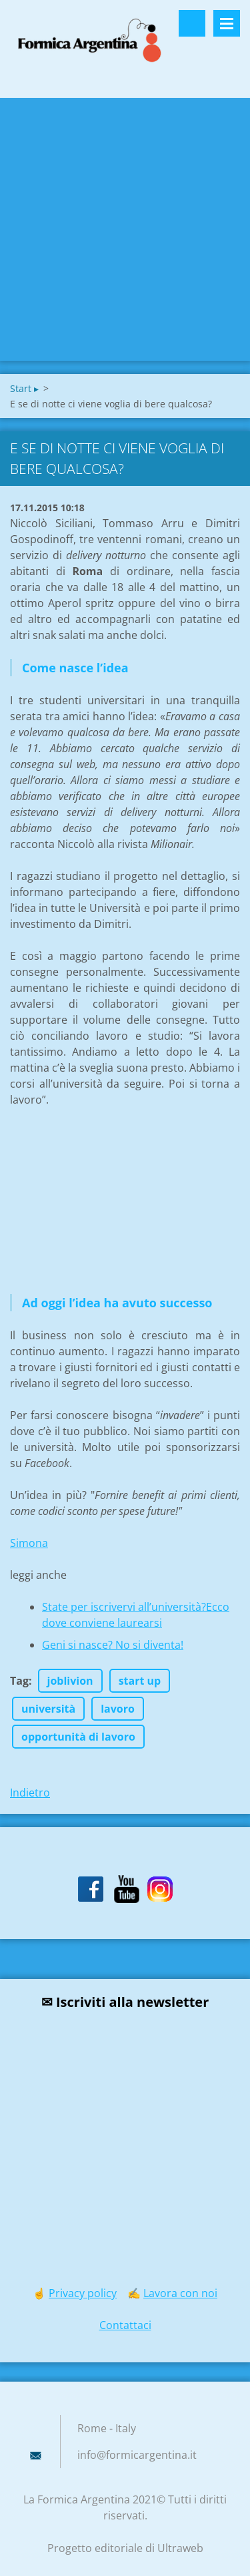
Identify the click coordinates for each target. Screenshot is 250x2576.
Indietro (30, 1792)
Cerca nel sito (192, 23)
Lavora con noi (180, 2293)
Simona (29, 1543)
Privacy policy (83, 2293)
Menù (226, 23)
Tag (19, 1680)
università (48, 1708)
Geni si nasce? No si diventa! (112, 1644)
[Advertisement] (125, 229)
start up (140, 1680)
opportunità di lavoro (78, 1736)
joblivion (70, 1680)
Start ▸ (24, 388)
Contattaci (125, 2325)
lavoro (118, 1708)
